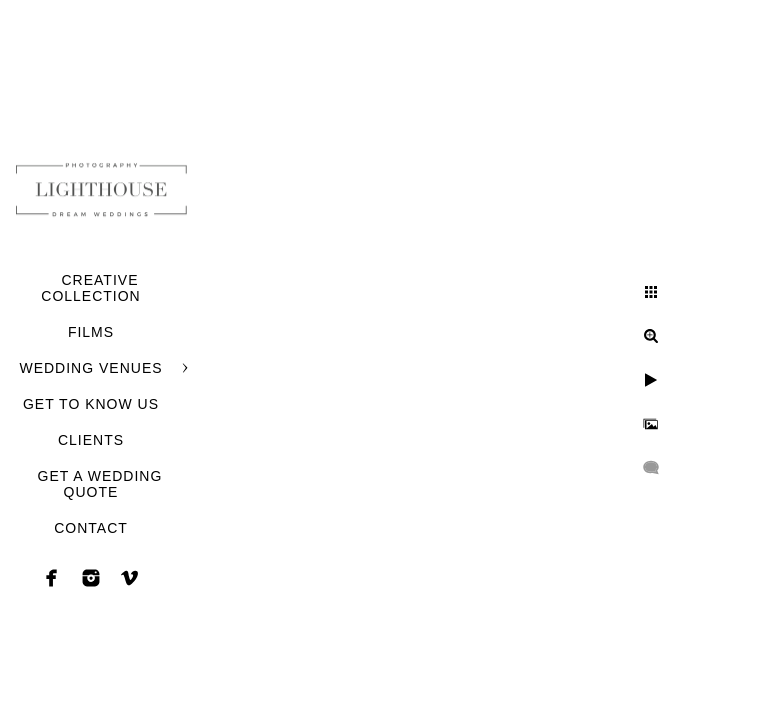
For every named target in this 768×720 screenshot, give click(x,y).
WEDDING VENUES (90, 368)
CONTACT (91, 528)
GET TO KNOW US (91, 404)
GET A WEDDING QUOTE (100, 484)
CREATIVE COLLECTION (90, 288)
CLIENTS (91, 440)
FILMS (91, 332)
